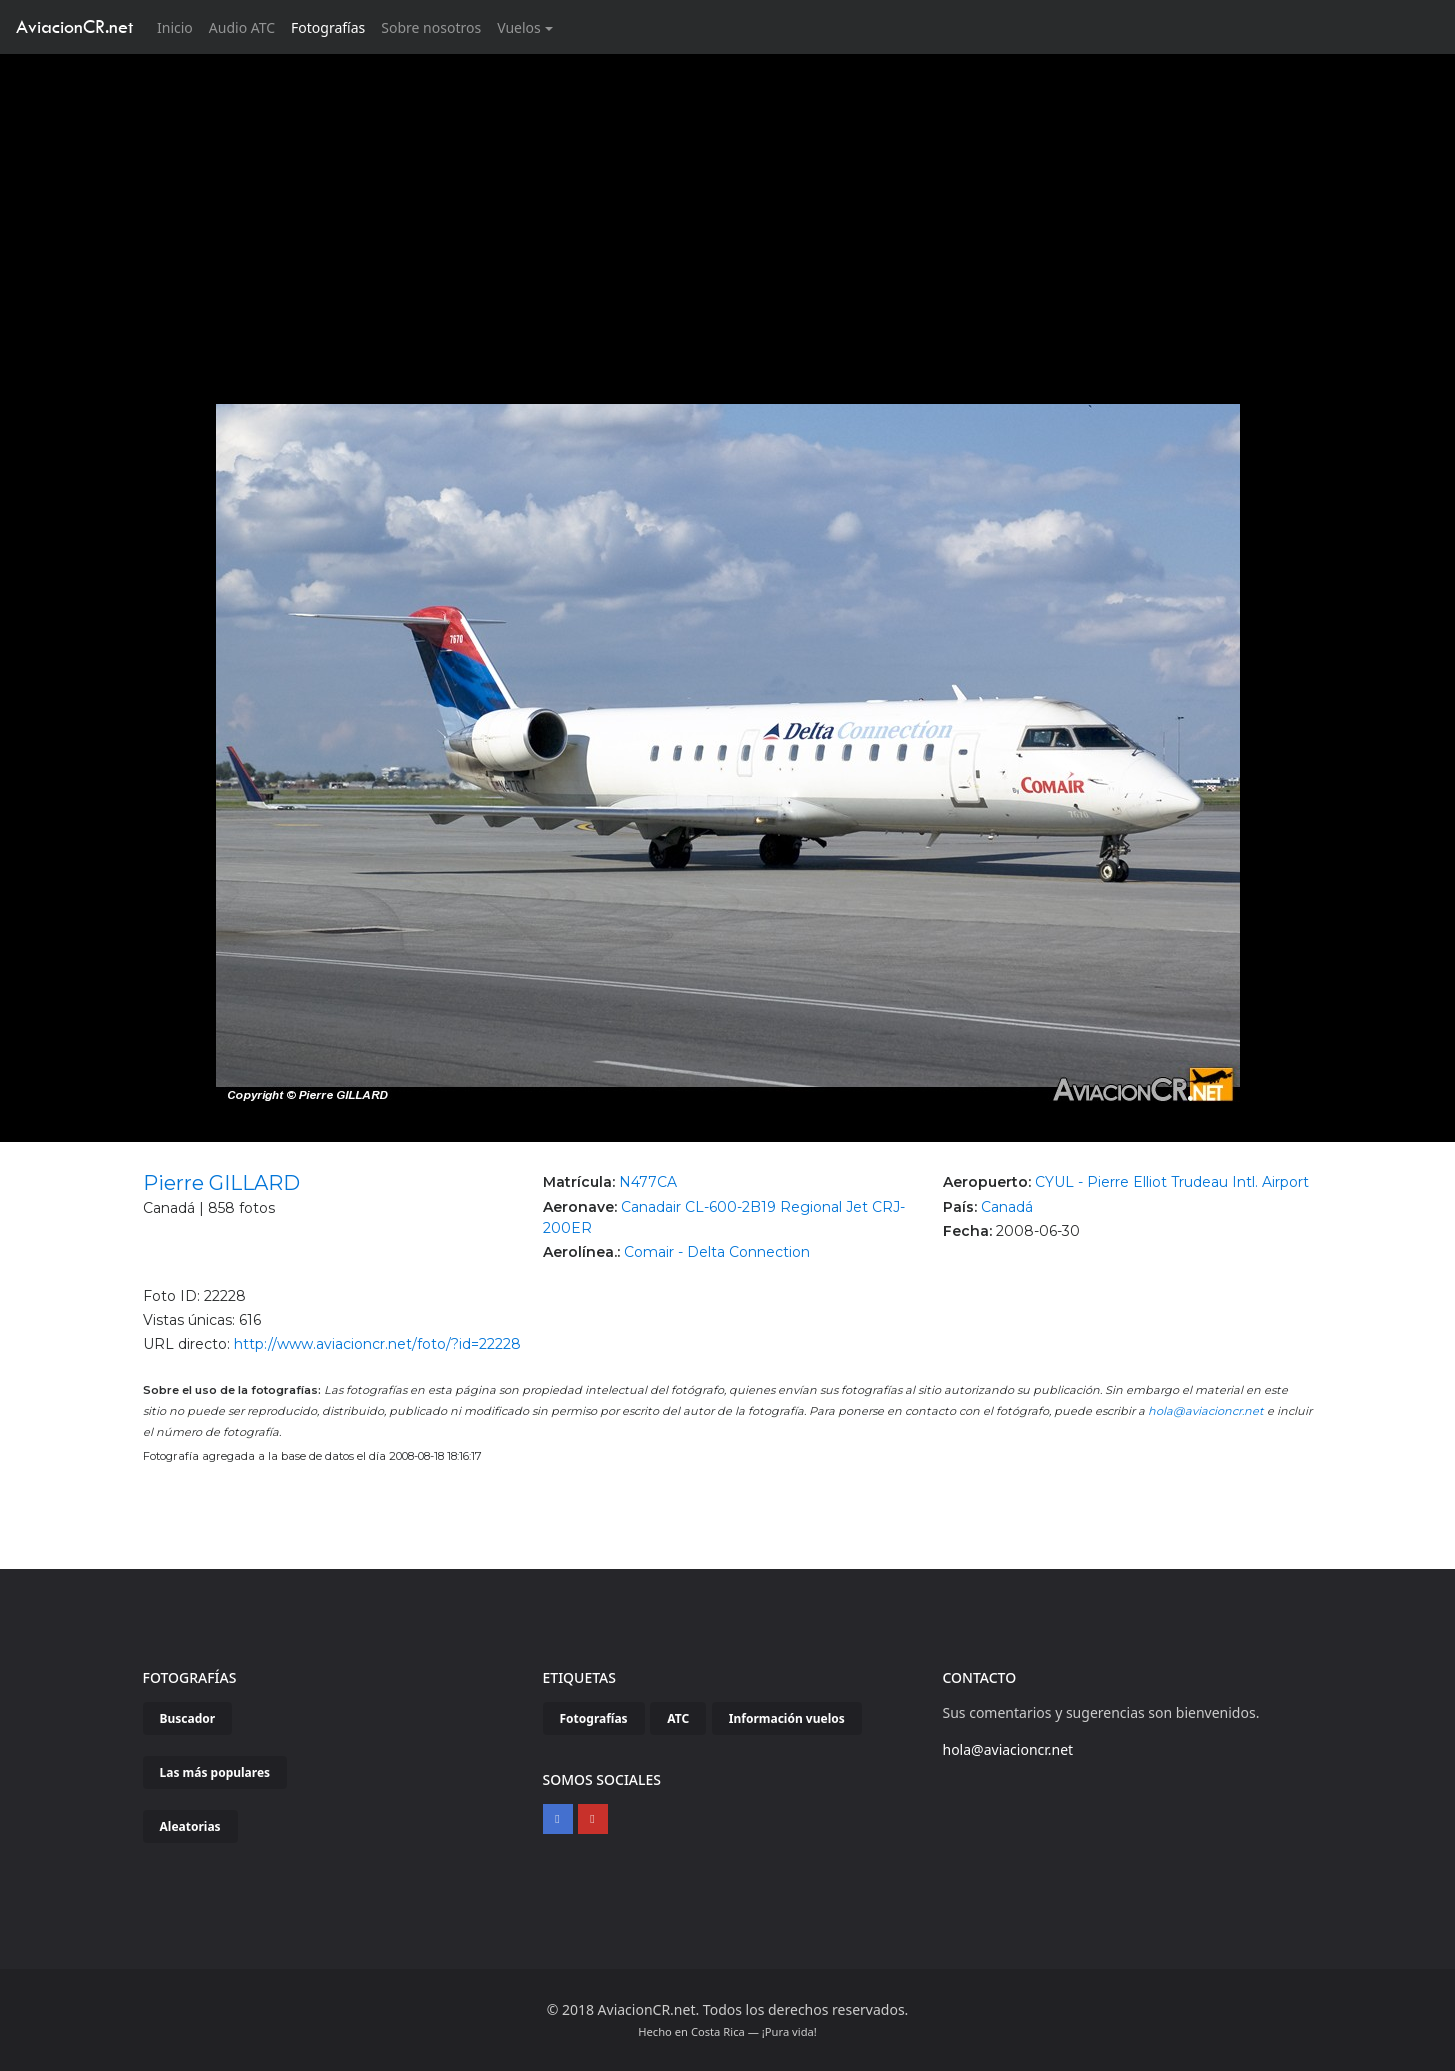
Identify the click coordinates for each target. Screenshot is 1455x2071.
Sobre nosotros (431, 27)
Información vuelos (787, 1718)
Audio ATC (242, 27)
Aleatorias (190, 1826)
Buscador (188, 1718)
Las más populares (215, 1772)
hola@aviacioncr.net (1206, 1411)
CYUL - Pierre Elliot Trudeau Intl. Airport (1172, 1182)
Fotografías (328, 27)
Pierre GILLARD (221, 1183)
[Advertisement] (728, 204)
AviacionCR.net (74, 26)
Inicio (179, 26)
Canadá (1007, 1207)
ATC (678, 1718)
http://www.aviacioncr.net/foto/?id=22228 (377, 1344)
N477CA (648, 1182)
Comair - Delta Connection (717, 1252)
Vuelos (519, 27)
